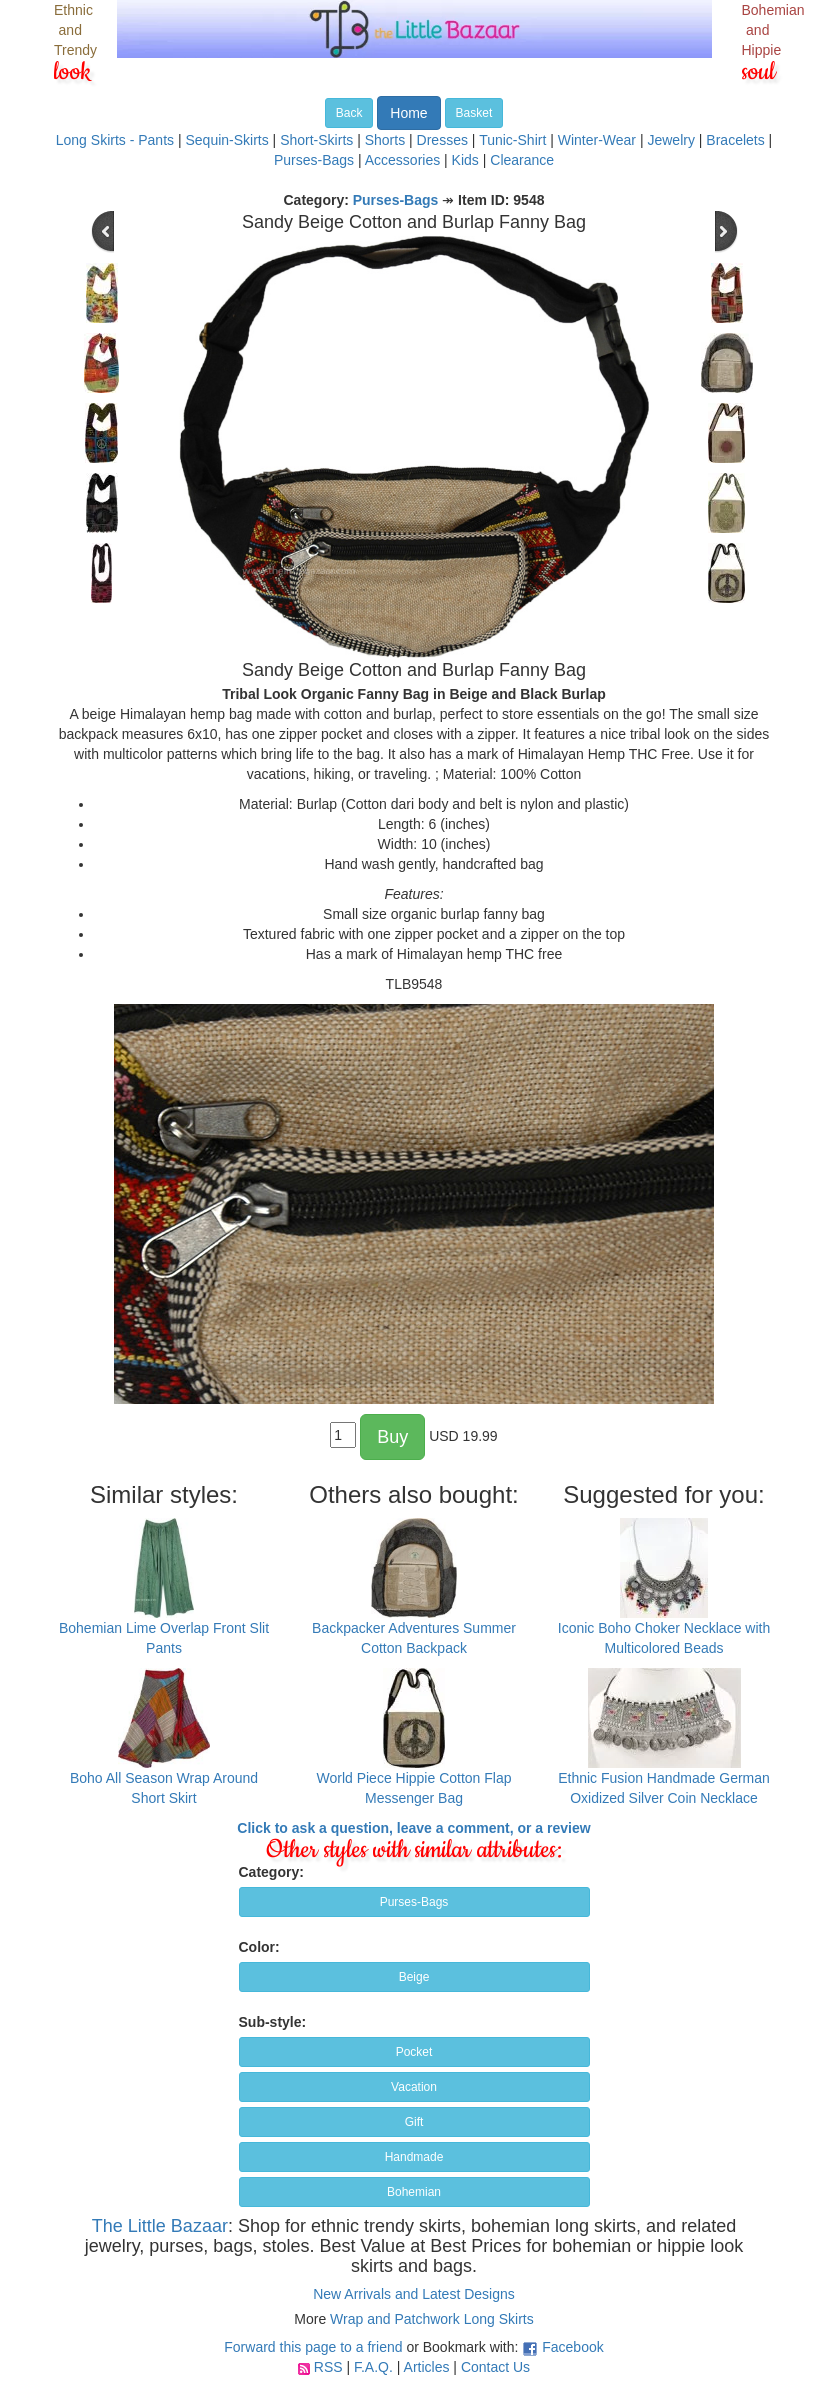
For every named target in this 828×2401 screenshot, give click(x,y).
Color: (259, 1947)
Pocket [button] (414, 2052)
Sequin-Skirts (226, 140)
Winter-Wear (597, 140)
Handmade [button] (414, 2157)
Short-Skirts (316, 140)
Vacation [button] (414, 2087)
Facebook (572, 2347)
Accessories (402, 160)
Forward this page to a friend (313, 2347)
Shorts (385, 140)
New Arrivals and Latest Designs (414, 2294)
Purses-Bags (314, 160)
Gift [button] (414, 2122)
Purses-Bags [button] (414, 1902)
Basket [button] (474, 113)
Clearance (522, 160)
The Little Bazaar (160, 2226)
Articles (427, 2367)
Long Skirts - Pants (115, 140)
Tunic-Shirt (512, 140)
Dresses (442, 140)
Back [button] (349, 113)
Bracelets (735, 140)
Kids (465, 160)
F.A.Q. (373, 2367)
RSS (328, 2367)
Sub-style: (273, 2022)
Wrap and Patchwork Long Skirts (432, 2319)
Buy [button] (392, 1437)
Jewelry (670, 140)
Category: (271, 1872)
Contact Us (495, 2367)
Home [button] (408, 113)
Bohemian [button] (414, 2192)
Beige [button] (414, 1977)
